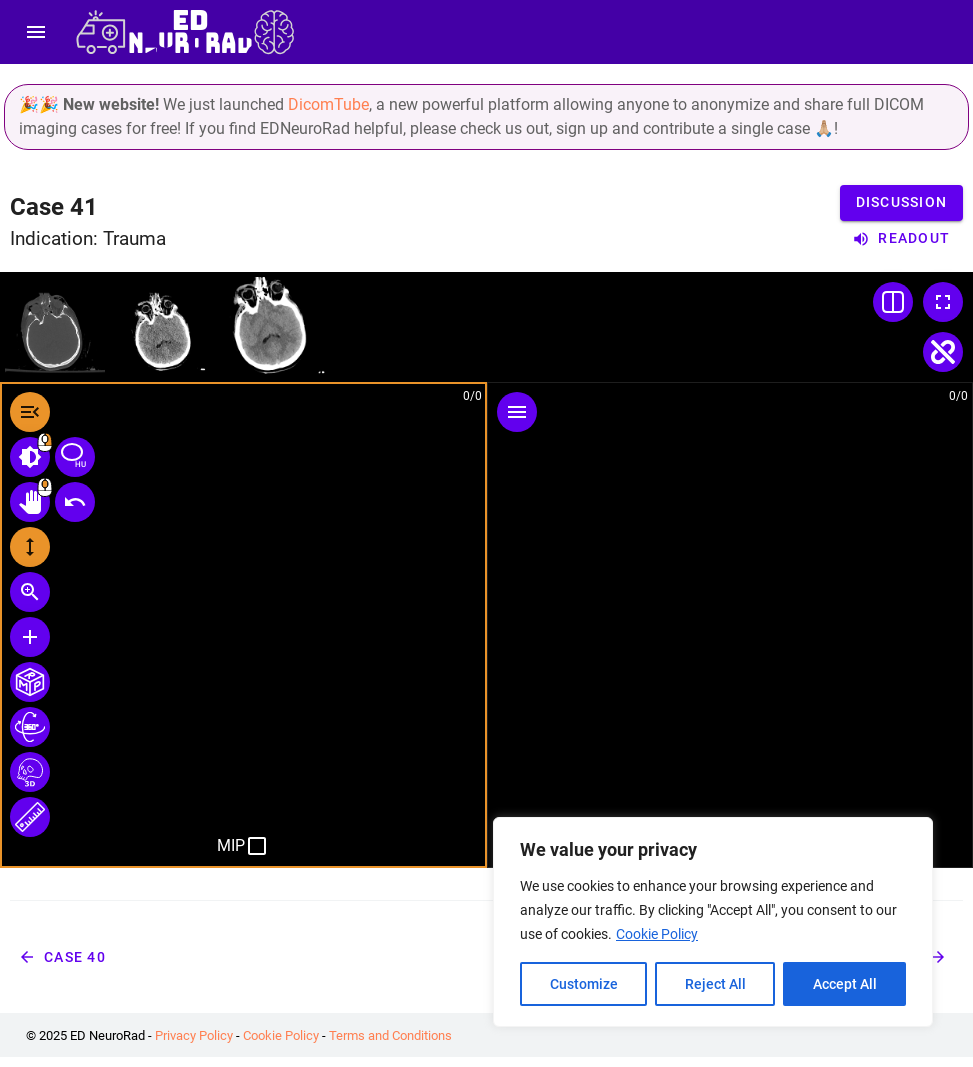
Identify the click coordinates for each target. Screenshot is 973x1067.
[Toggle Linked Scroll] (943, 352)
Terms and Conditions (390, 1035)
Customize (584, 984)
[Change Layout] (893, 302)
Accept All (845, 984)
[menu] (36, 32)
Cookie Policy (657, 934)
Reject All (715, 984)
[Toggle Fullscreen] (943, 302)
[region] (713, 922)
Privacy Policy (194, 1035)
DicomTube (328, 104)
